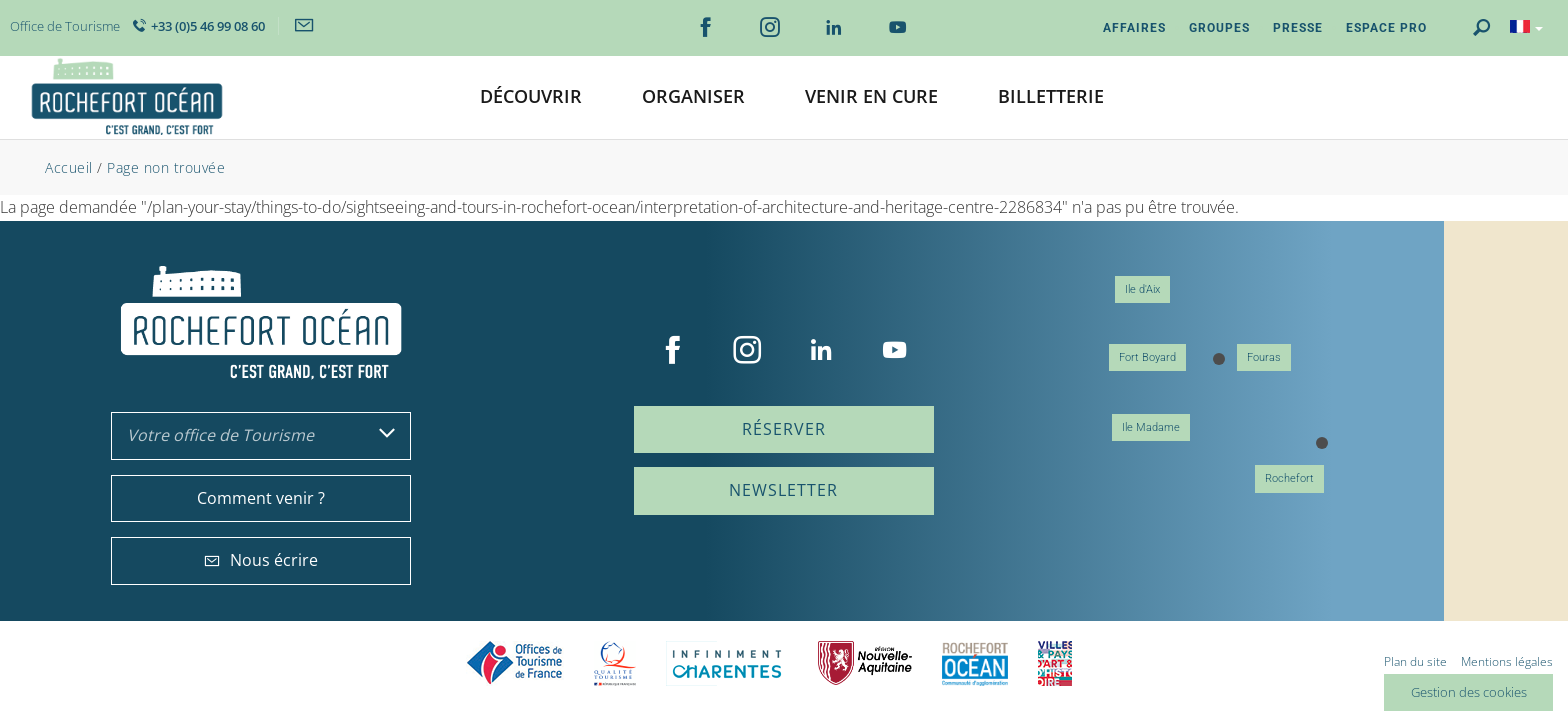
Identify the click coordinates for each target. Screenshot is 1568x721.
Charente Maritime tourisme (727, 663)
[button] (531, 97)
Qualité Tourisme (615, 663)
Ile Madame (1151, 427)
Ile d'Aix (1142, 289)
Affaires (1134, 28)
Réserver (784, 429)
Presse (1298, 28)
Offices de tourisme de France (515, 663)
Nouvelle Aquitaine (865, 663)
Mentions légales (1507, 661)
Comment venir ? (261, 498)
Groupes (1219, 28)
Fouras (1264, 357)
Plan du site (1415, 661)
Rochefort (1289, 478)
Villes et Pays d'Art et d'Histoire (1055, 663)
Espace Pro (1386, 28)
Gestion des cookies (1469, 692)
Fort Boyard (1147, 357)
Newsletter (783, 490)
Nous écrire (261, 560)
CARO (975, 663)
